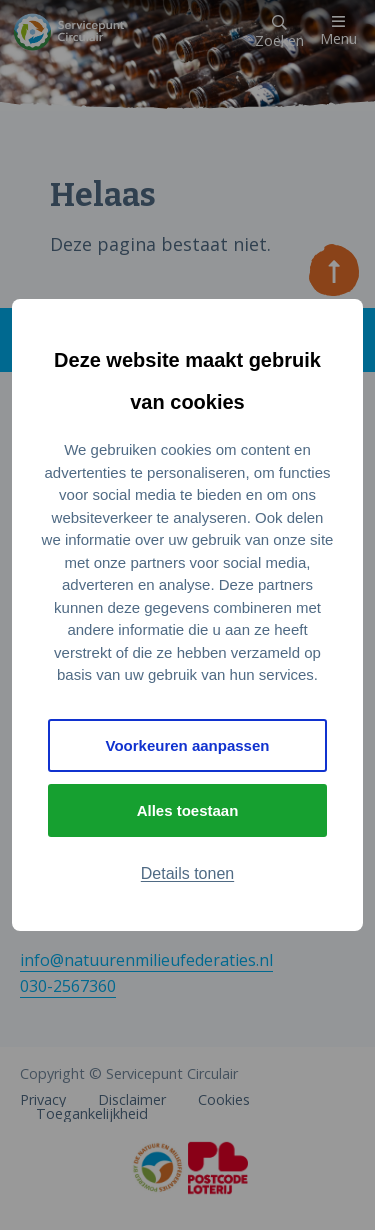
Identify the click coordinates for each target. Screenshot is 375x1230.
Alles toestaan (188, 810)
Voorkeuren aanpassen (188, 745)
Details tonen (187, 873)
